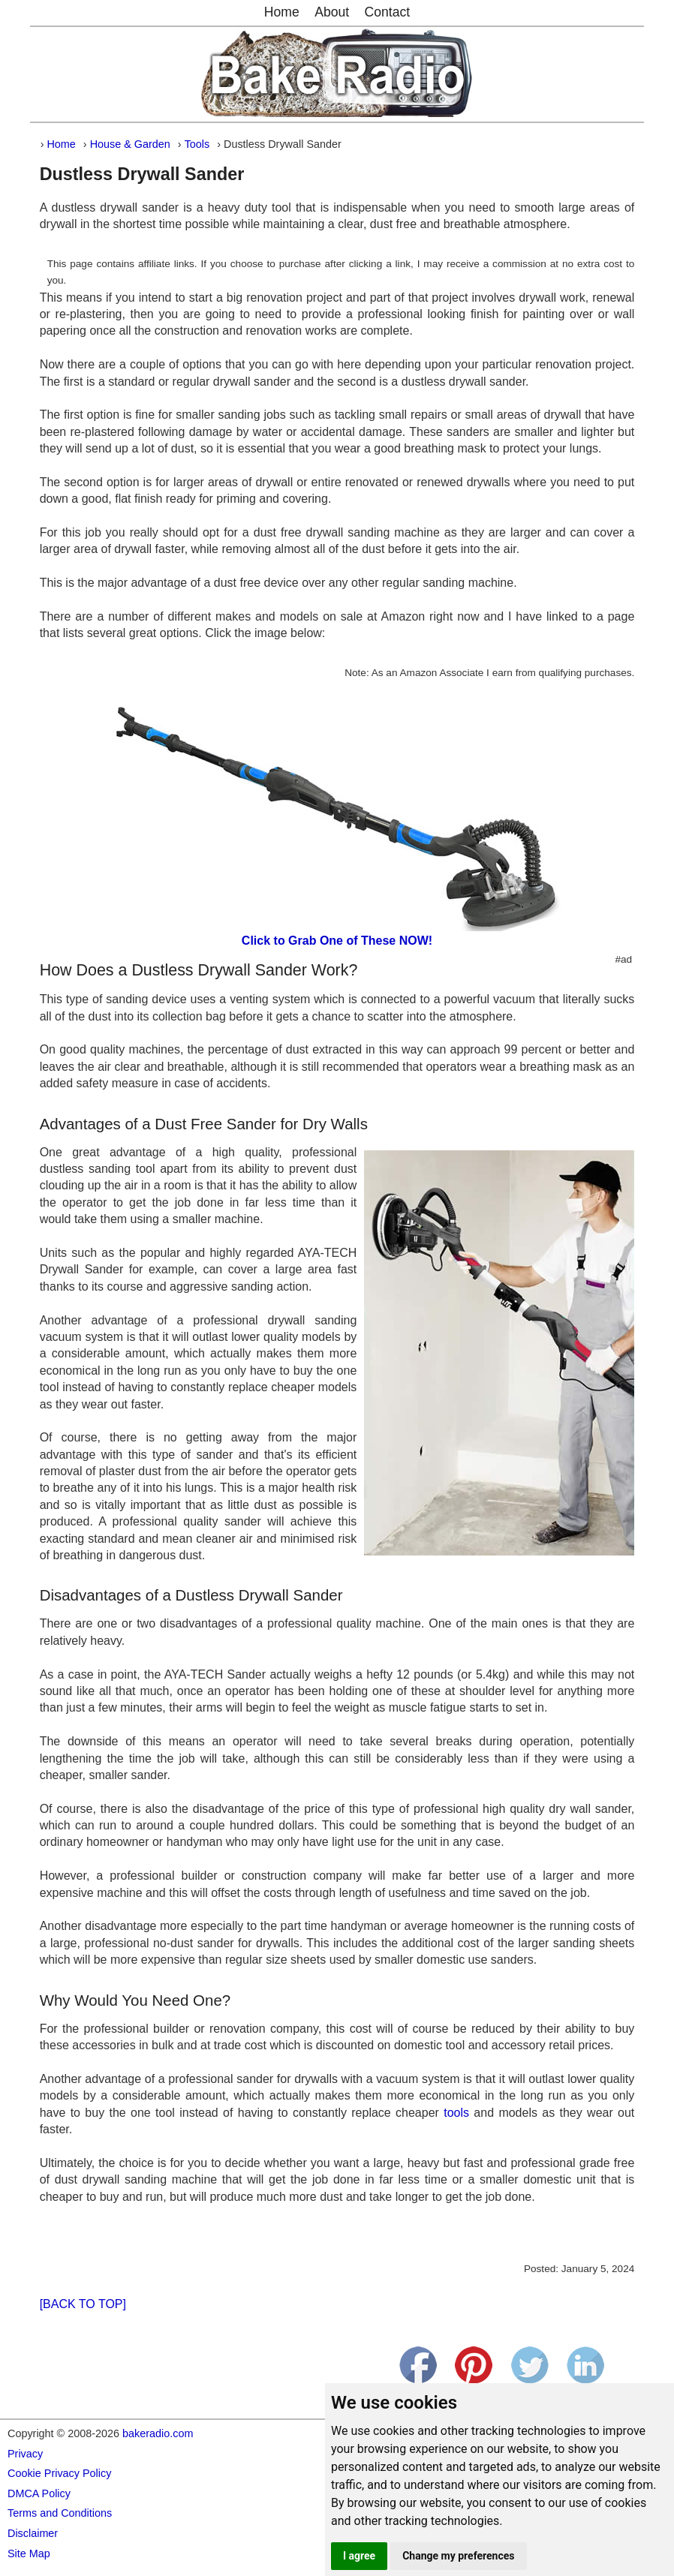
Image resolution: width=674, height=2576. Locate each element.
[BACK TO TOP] (83, 2304)
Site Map (29, 2553)
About (331, 12)
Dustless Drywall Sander (142, 174)
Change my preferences (458, 2556)
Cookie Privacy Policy (59, 2473)
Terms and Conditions (60, 2513)
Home (281, 12)
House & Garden (130, 144)
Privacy (25, 2454)
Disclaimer (33, 2533)
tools (456, 2112)
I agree (359, 2556)
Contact (388, 12)
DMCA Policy (39, 2493)
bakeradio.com (157, 2433)
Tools (197, 144)
